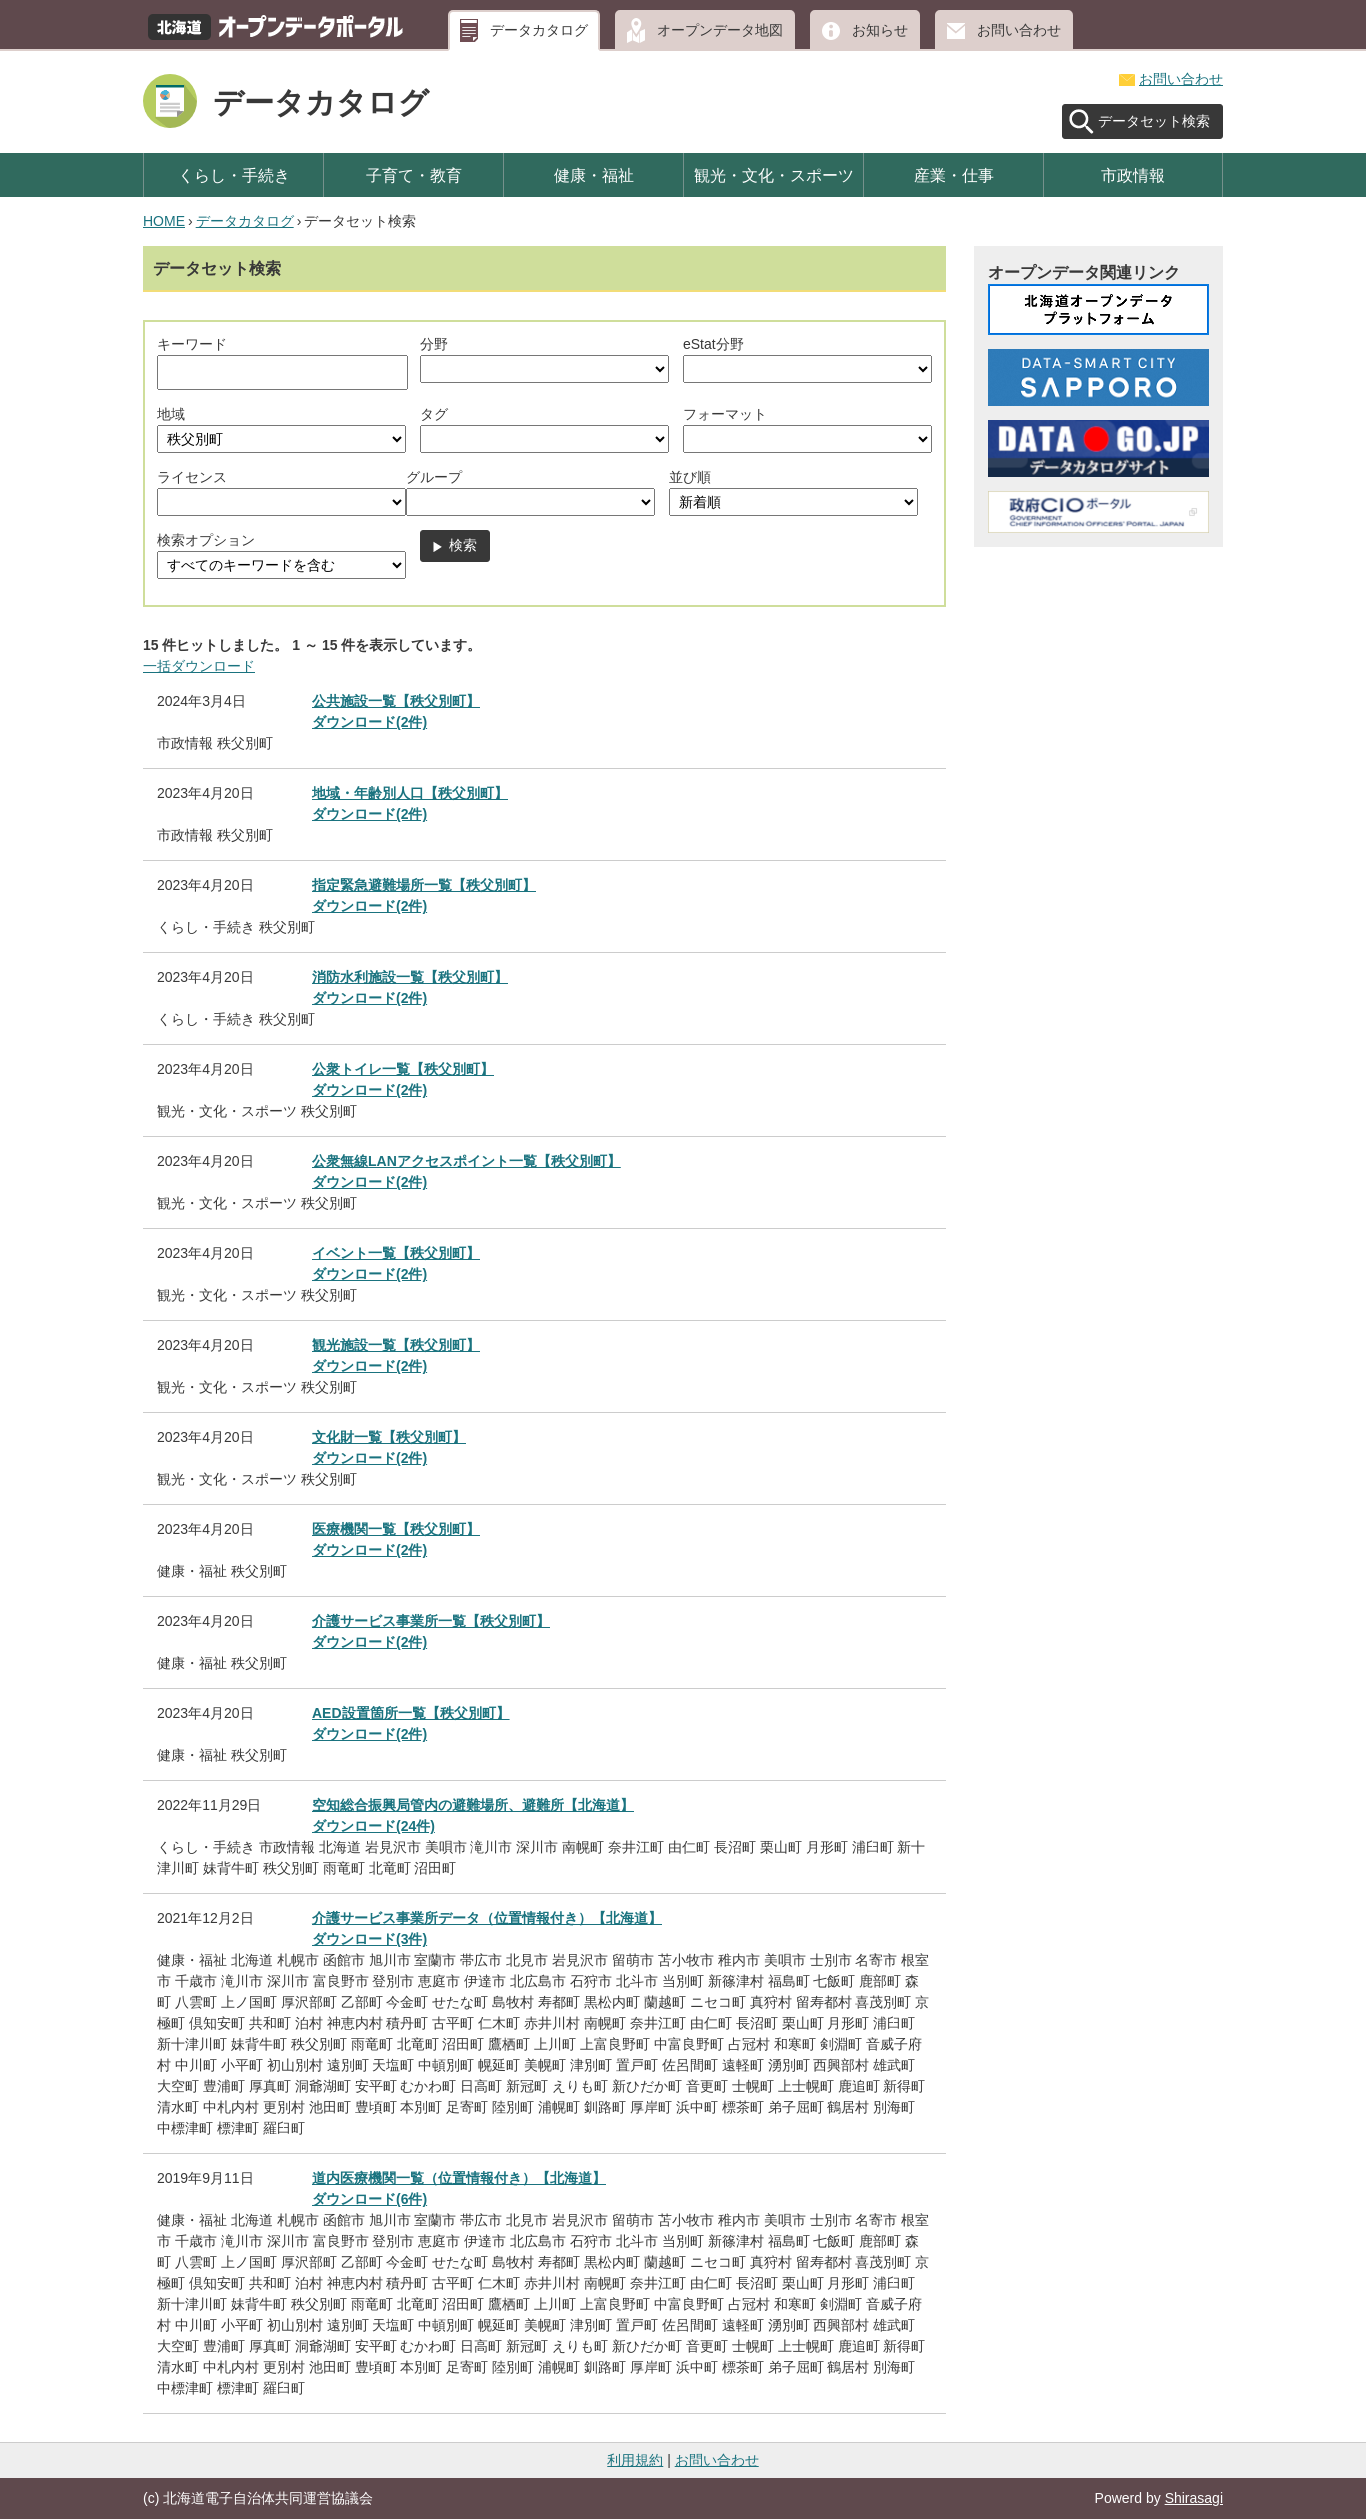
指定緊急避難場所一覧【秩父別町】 (424, 885)
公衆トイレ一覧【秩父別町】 (403, 1069)
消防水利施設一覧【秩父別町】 (410, 977)
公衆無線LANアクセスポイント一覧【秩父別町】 (466, 1161)
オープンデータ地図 (720, 30)
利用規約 (635, 2460)
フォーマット (725, 414)
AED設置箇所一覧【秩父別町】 (411, 1713)
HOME (164, 221)
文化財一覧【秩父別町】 (389, 1437)
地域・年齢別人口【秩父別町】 (410, 793)
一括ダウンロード (199, 666)
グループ (434, 477)
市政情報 (1133, 175)
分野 (434, 344)
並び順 (690, 477)
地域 (171, 414)
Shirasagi (1194, 2498)
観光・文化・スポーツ (774, 175)
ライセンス (192, 477)
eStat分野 (713, 344)
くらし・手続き (234, 175)
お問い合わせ (1019, 30)
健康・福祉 (594, 175)
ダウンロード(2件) (369, 722)
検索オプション (206, 540)
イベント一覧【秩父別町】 (396, 1253)
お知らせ (880, 30)
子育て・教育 (414, 175)
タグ (434, 414)
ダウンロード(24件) (373, 1826)
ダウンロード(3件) (369, 1939)
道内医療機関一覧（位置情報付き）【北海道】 (459, 2178)
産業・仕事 (954, 175)
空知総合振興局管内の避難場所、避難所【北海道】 (473, 1805)
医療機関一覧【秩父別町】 (396, 1529)
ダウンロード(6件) (369, 2199)
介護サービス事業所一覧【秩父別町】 (431, 1621)
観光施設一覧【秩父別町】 (396, 1345)
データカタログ (539, 30)
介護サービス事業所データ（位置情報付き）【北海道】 (487, 1918)
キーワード (192, 344)
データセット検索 (1154, 121)
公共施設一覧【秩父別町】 (396, 701)
